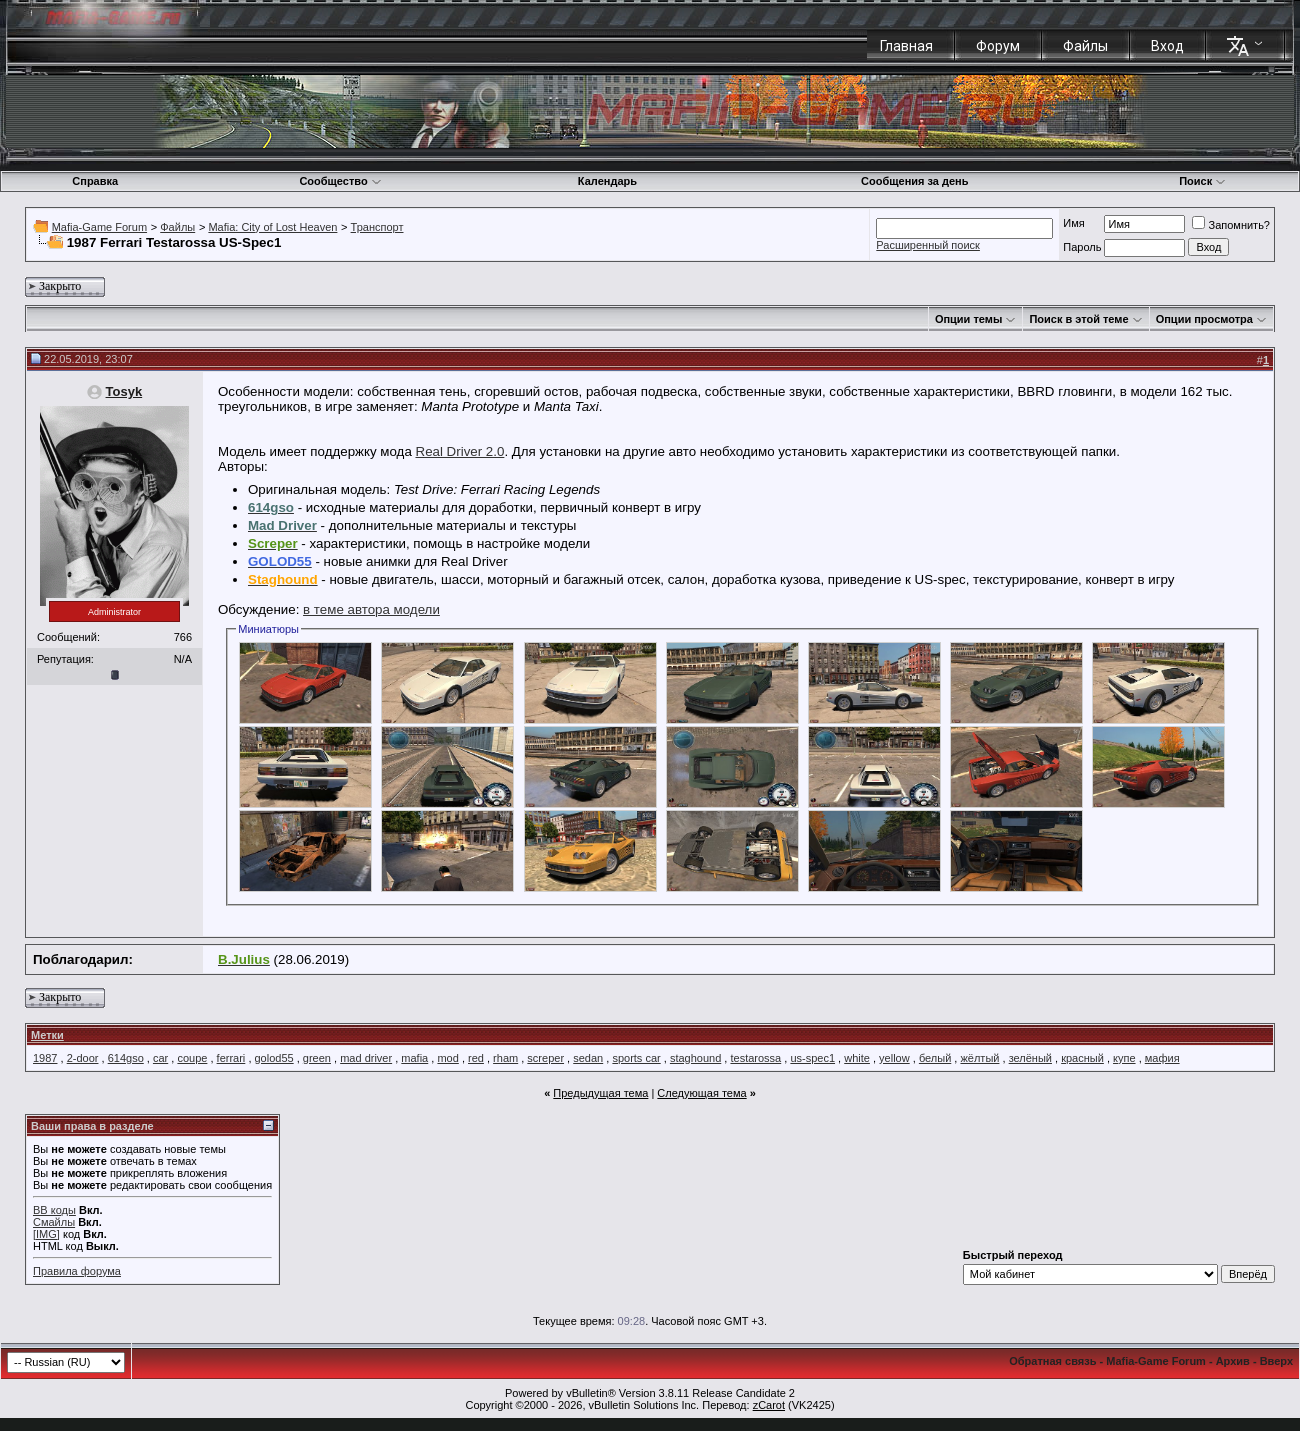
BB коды (54, 1210)
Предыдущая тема (600, 1093)
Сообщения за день (914, 181)
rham (505, 1058)
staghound (695, 1058)
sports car (636, 1058)
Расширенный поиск (928, 245)
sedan (588, 1058)
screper (545, 1058)
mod (447, 1058)
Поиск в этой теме (1078, 319)
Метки (47, 1035)
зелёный (1030, 1058)
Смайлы (54, 1222)
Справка (95, 181)
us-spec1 (812, 1058)
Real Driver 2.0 (460, 451)
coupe (192, 1058)
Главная (906, 46)
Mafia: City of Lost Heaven (272, 227)
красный (1082, 1058)
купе (1124, 1058)
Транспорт (377, 227)
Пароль (1082, 247)
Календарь (607, 181)
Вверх (1276, 1361)
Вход (1167, 46)
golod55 (274, 1058)
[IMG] (46, 1234)
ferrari (231, 1058)
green (317, 1058)
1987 (45, 1058)
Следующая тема (701, 1093)
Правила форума (77, 1271)
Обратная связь (1052, 1361)
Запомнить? (1231, 225)
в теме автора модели (371, 609)
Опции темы (968, 319)
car (160, 1058)
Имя (1073, 223)
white (857, 1058)
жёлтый (979, 1058)
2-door (83, 1058)
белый (935, 1058)
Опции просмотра (1204, 319)
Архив (1233, 1361)
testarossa (755, 1058)
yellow (894, 1058)
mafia (414, 1058)
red (476, 1058)
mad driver (366, 1058)
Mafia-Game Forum (99, 227)
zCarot (769, 1405)
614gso (126, 1058)
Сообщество (340, 181)
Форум (998, 46)
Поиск (1202, 181)
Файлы (1085, 46)
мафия (1162, 1058)
